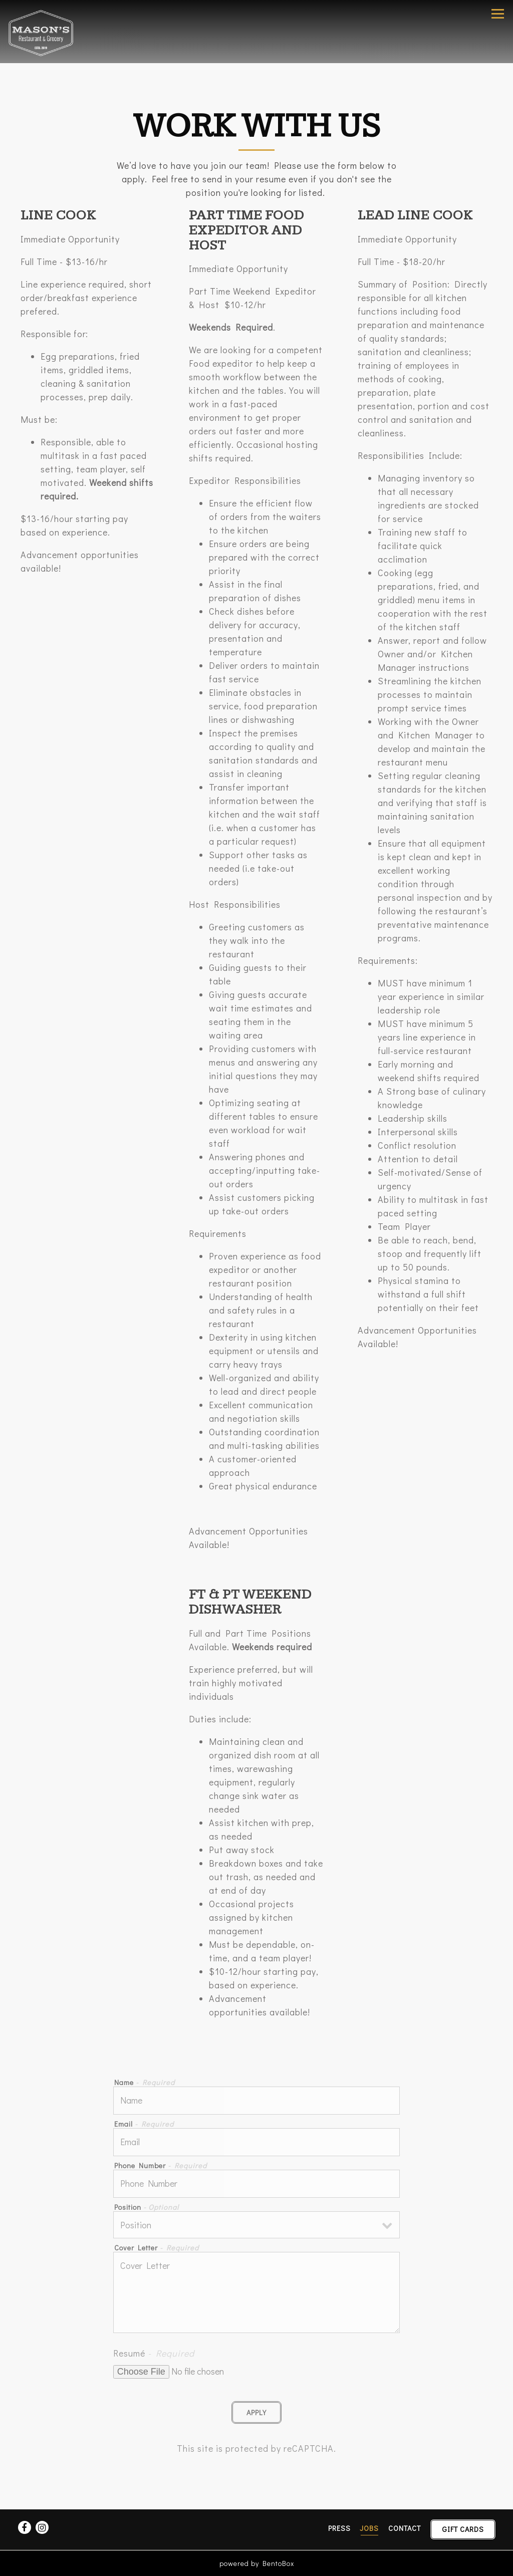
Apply (256, 2412)
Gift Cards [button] (463, 2529)
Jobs (369, 2528)
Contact (404, 2528)
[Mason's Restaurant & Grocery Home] (44, 32)
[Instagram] (42, 2527)
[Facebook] (24, 2527)
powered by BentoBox (256, 2563)
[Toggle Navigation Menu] (497, 14)
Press (339, 2528)
